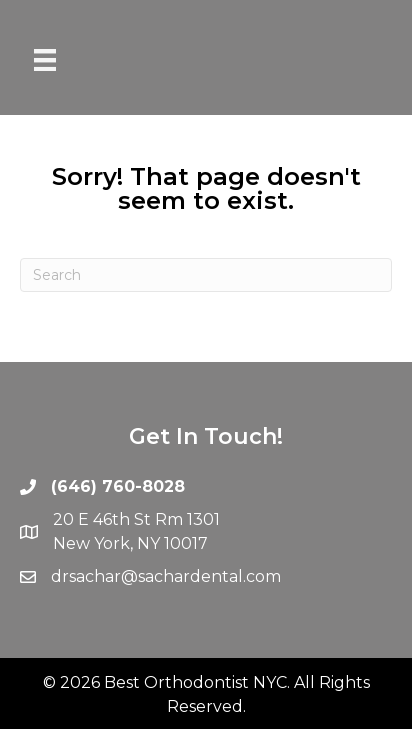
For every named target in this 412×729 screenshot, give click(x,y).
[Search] (206, 275)
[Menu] (45, 60)
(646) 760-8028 (118, 486)
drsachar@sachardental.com (166, 576)
